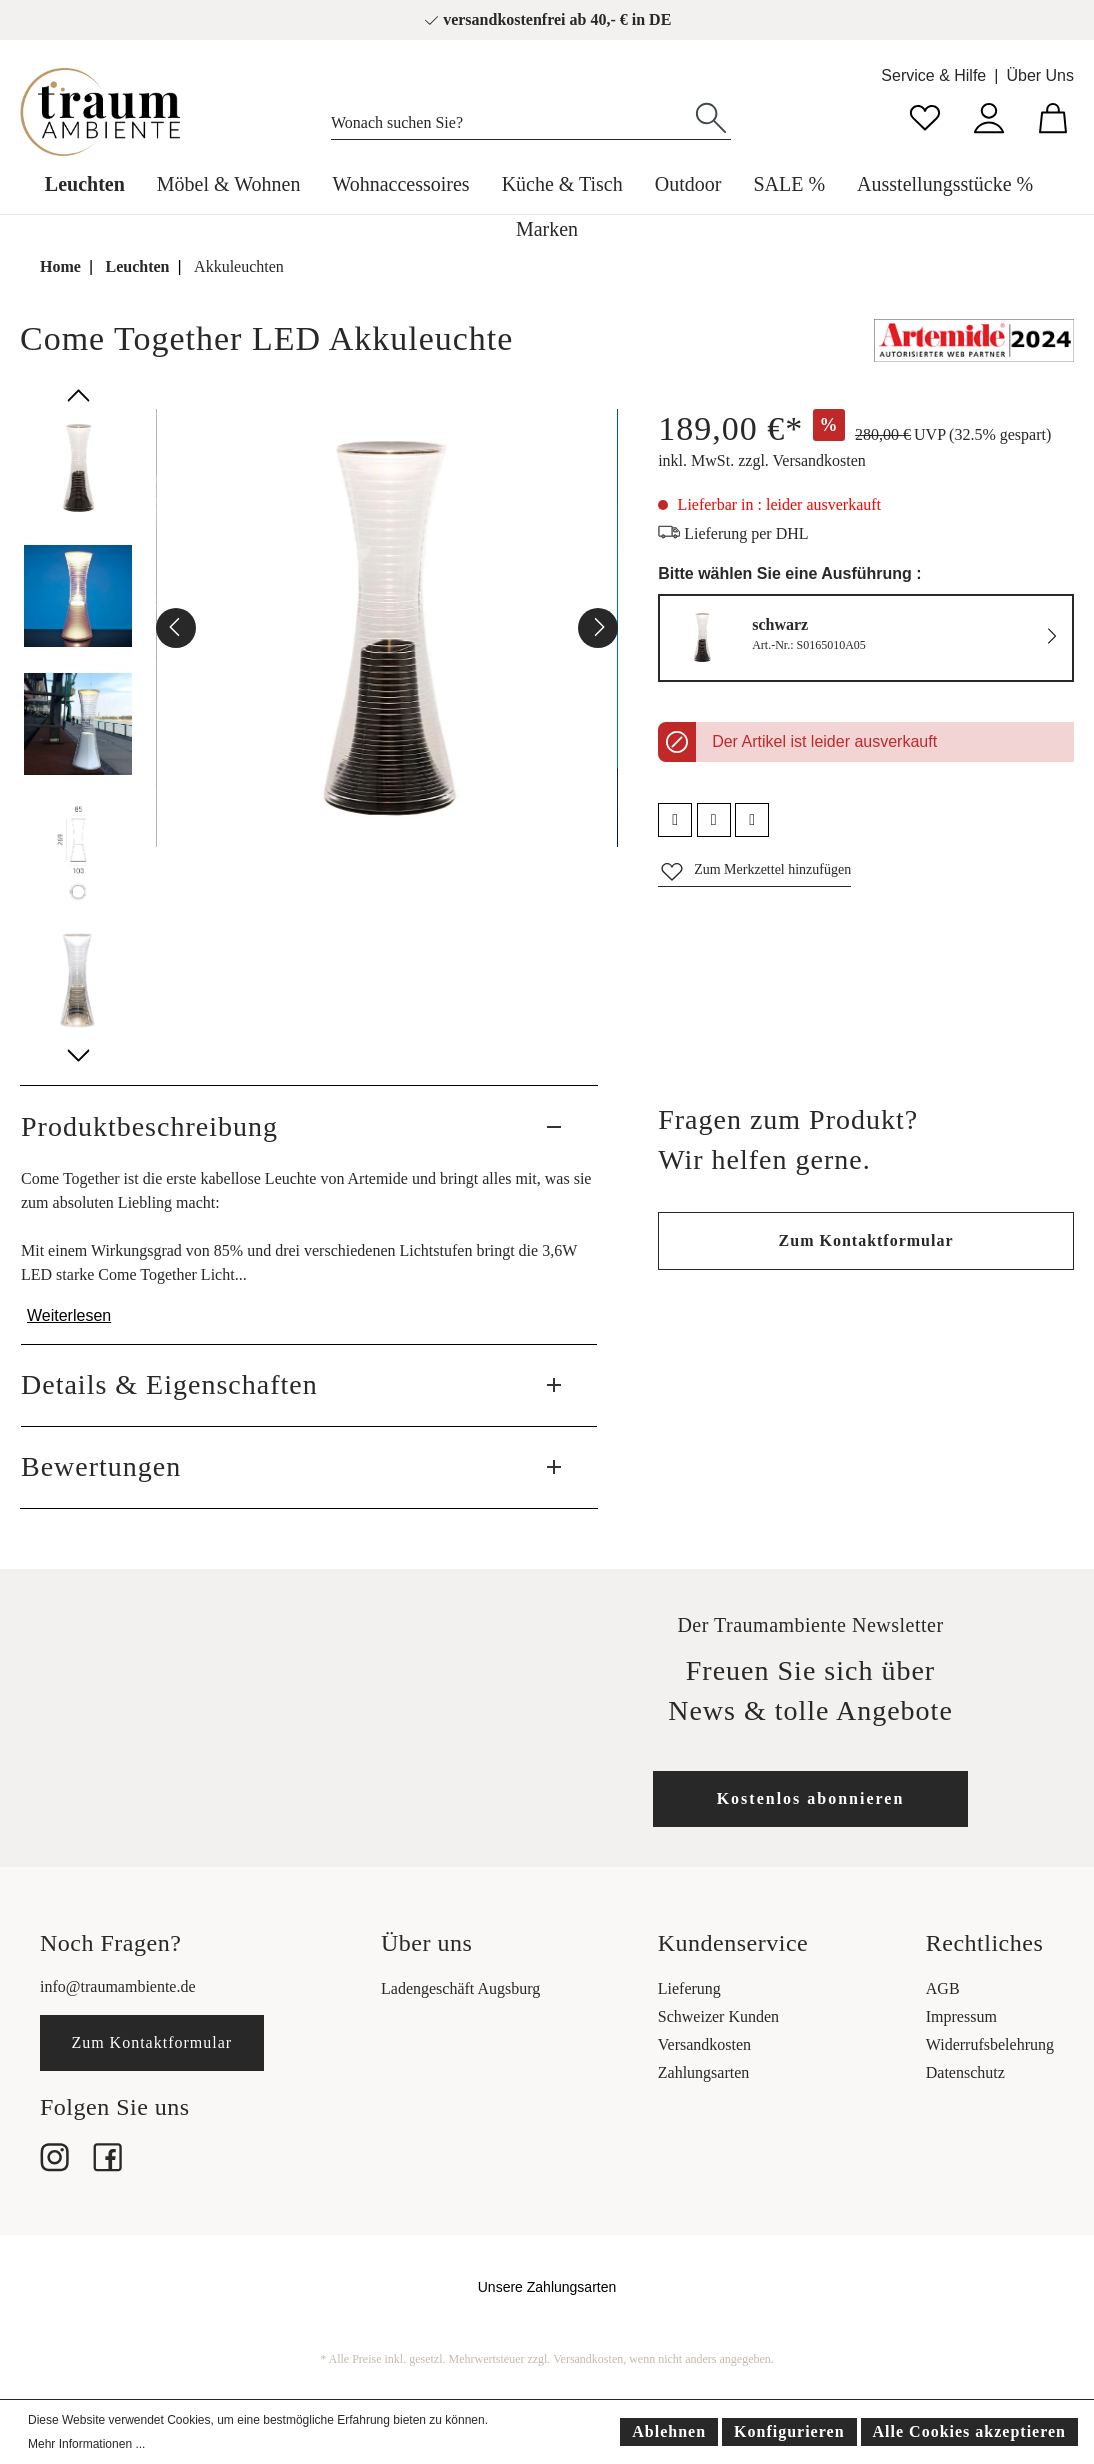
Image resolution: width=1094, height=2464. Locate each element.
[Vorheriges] (176, 628)
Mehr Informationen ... (86, 2444)
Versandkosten (704, 2044)
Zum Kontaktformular (866, 1240)
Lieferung (689, 1988)
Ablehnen (669, 2431)
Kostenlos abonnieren (811, 1798)
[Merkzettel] (925, 115)
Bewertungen (101, 1466)
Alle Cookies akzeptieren (969, 2431)
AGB (943, 1988)
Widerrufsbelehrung (990, 2044)
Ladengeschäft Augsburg (460, 1988)
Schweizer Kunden (718, 2016)
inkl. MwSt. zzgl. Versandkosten (762, 460)
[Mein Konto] (989, 115)
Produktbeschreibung (149, 1126)
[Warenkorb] (1053, 115)
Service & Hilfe (933, 75)
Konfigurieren (789, 2431)
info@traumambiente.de (118, 1986)
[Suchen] (711, 116)
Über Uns (1040, 75)
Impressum (961, 2016)
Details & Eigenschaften (169, 1384)
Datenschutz (965, 2072)
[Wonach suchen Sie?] (511, 118)
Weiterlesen (69, 1315)
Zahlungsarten (704, 2072)
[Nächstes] (598, 628)
